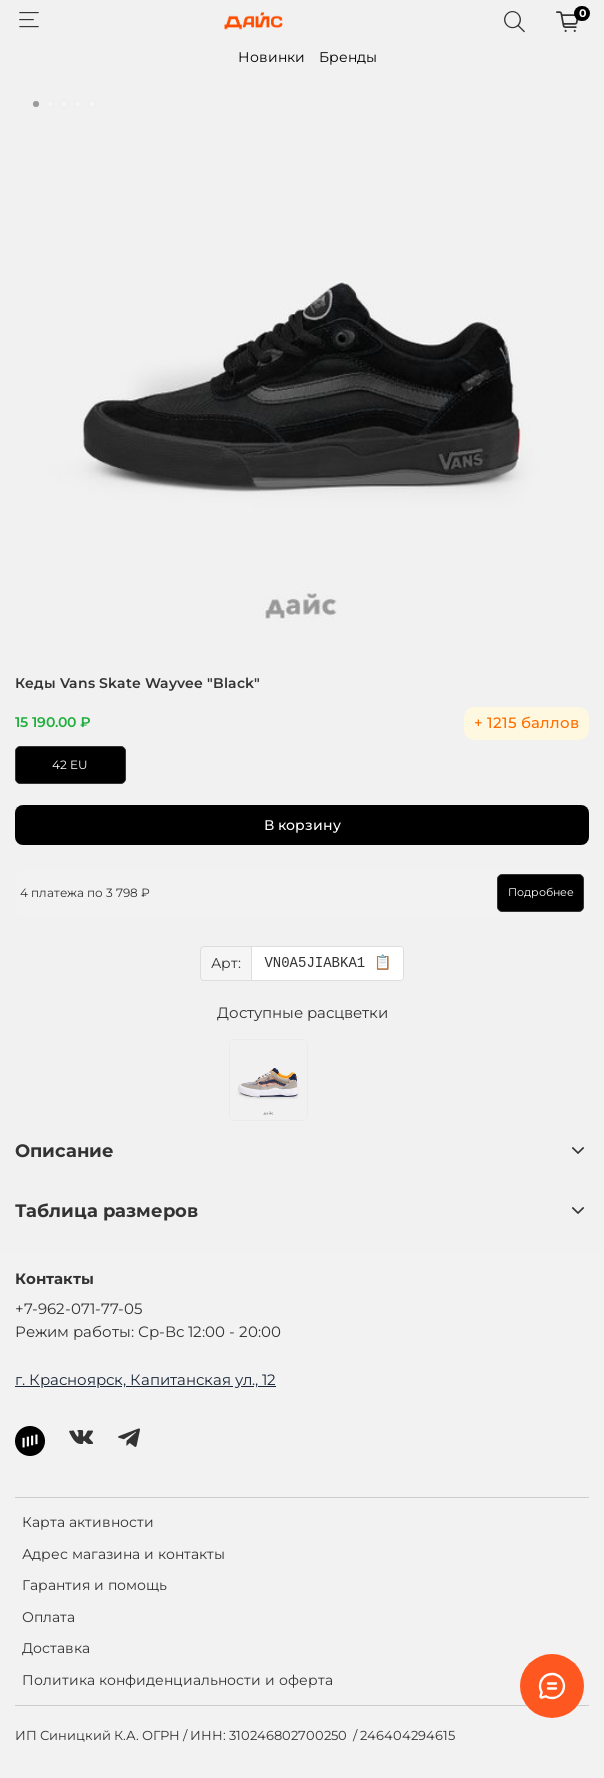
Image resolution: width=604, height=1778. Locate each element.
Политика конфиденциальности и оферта (177, 1680)
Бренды (348, 57)
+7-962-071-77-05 (78, 1308)
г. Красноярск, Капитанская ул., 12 (145, 1379)
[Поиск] (514, 21)
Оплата (48, 1617)
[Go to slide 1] (36, 104)
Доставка (56, 1648)
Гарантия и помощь (94, 1585)
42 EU (70, 764)
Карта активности (88, 1522)
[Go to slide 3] (64, 104)
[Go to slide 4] (78, 104)
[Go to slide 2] (50, 104)
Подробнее (541, 892)
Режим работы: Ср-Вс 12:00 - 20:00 (148, 1331)
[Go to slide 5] (92, 104)
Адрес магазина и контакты (123, 1554)
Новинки (271, 57)
